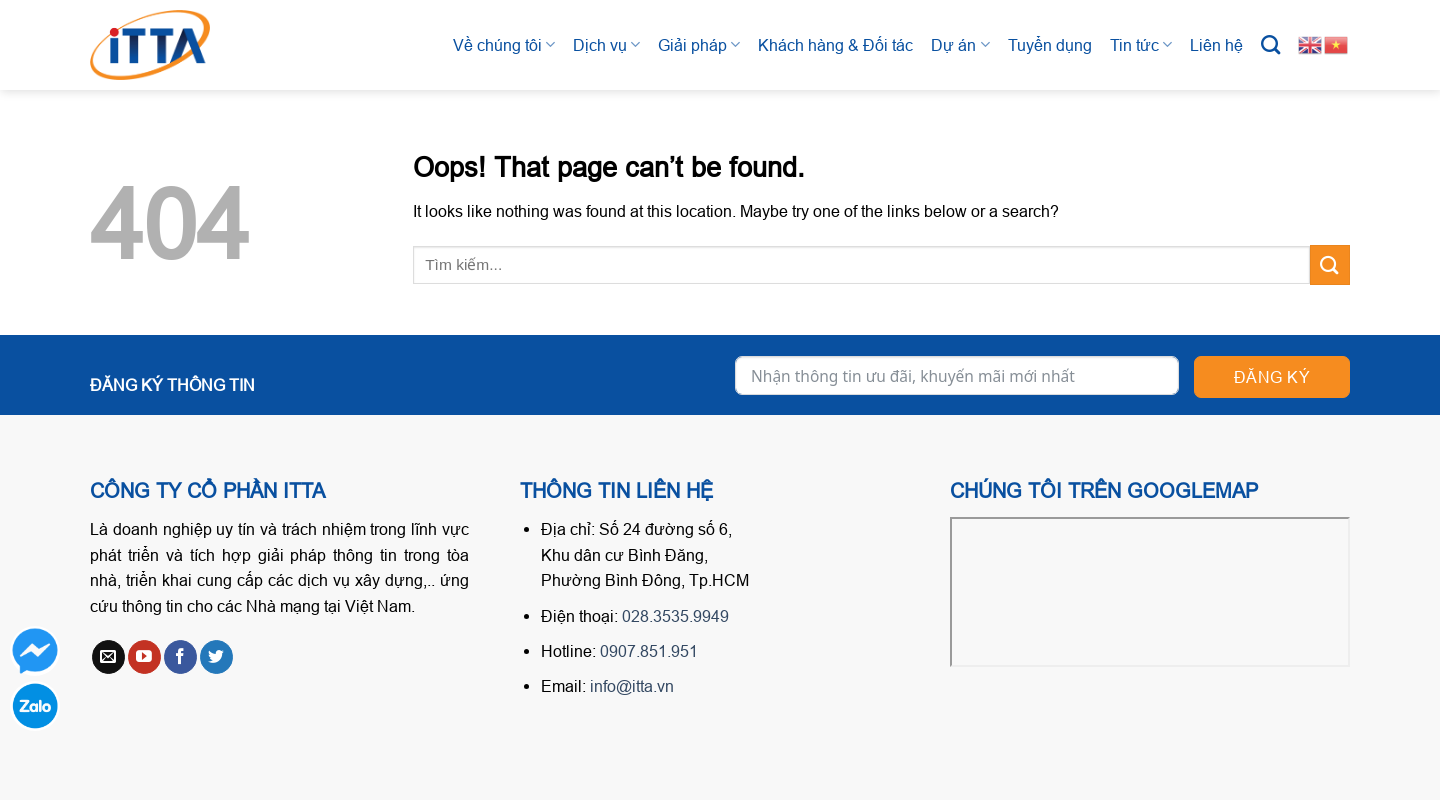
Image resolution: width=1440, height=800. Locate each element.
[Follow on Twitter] (216, 657)
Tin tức (1141, 44)
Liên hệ (1216, 45)
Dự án (960, 44)
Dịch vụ (606, 44)
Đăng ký (1272, 377)
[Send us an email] (108, 657)
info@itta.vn (632, 686)
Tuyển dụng (1050, 45)
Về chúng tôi (504, 44)
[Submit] (1330, 264)
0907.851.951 (649, 651)
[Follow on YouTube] (144, 657)
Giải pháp (699, 44)
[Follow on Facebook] (180, 657)
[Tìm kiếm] (1270, 44)
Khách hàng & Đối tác (835, 45)
